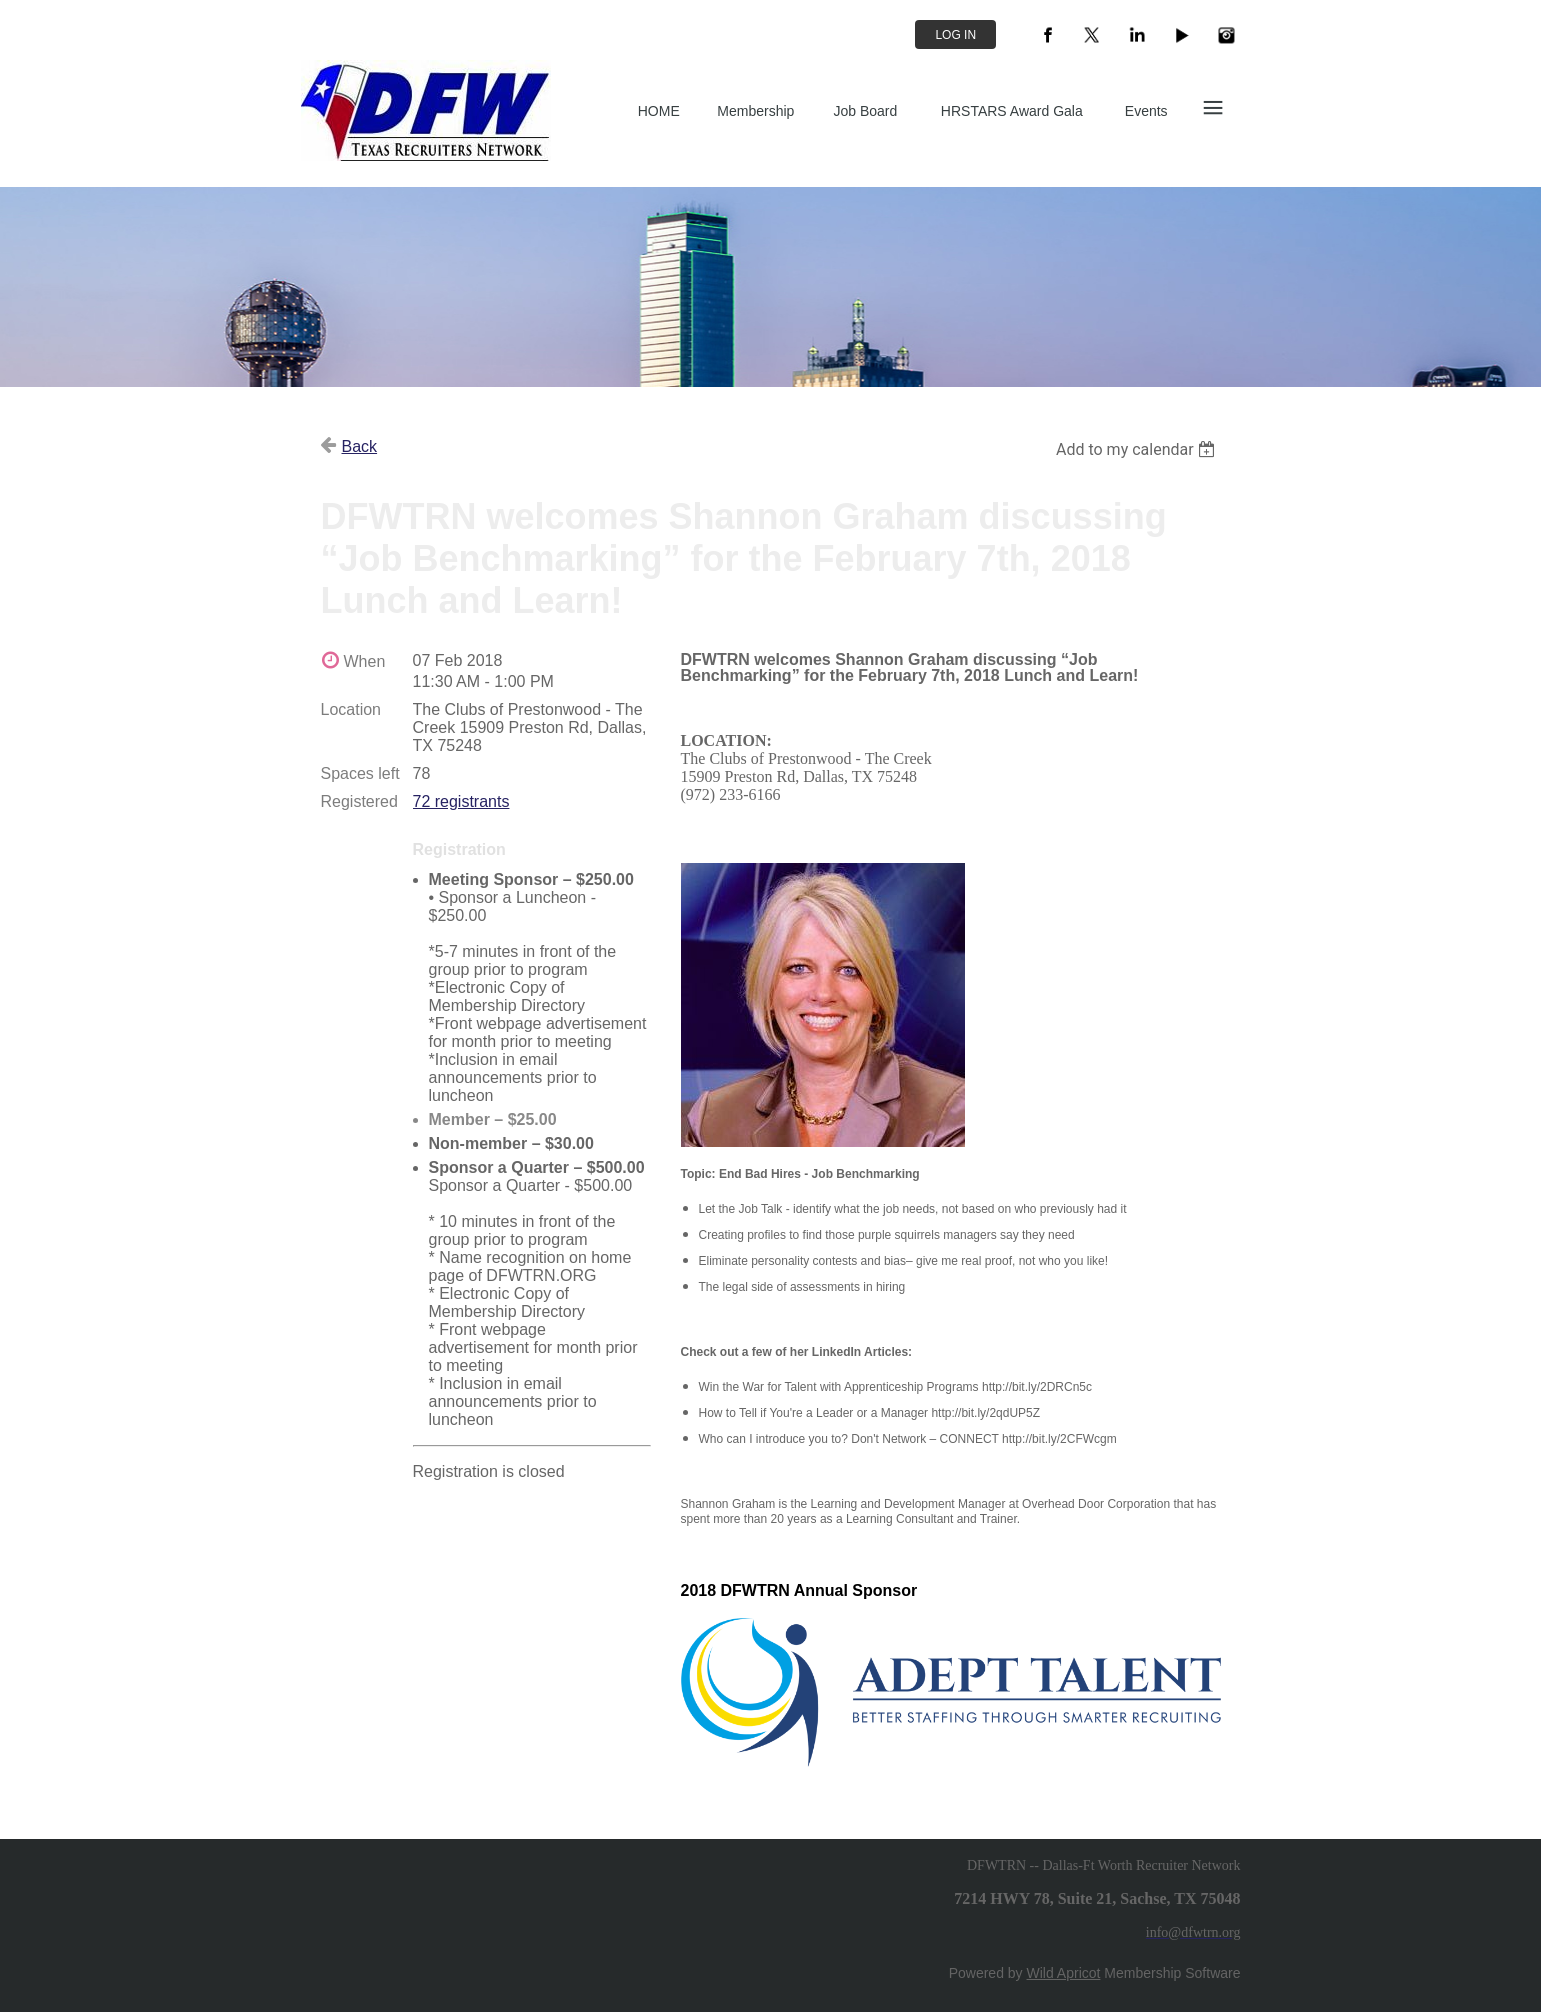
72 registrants (461, 801)
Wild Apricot (1064, 1973)
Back (360, 446)
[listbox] (1138, 449)
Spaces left (360, 773)
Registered (359, 801)
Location (351, 709)
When (365, 661)
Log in (955, 35)
